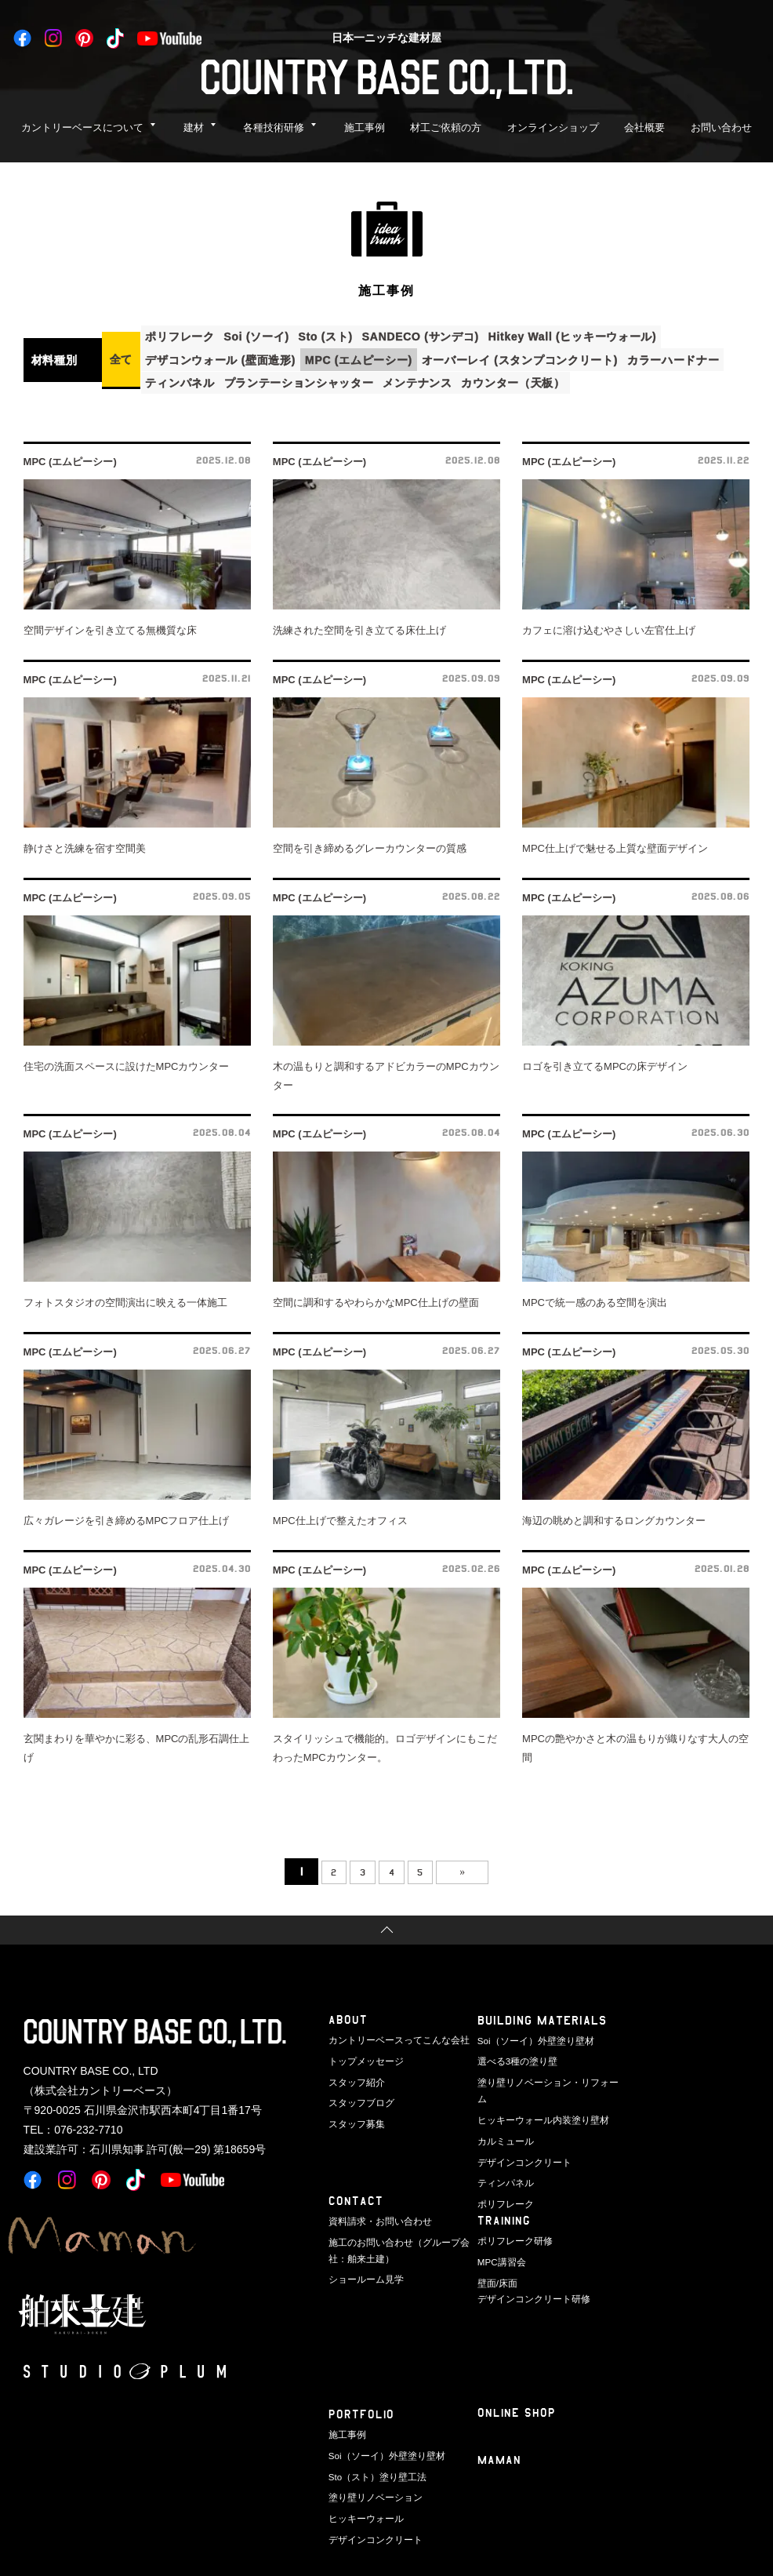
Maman (500, 2456)
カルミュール (503, 2115)
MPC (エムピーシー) (368, 356)
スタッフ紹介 (354, 2074)
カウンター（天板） (535, 377)
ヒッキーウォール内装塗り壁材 (537, 2095)
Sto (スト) (341, 335)
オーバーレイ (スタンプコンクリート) (535, 356)
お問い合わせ (721, 127)
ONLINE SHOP (517, 2407)
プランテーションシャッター (308, 377)
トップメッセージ (362, 2055)
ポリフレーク (183, 335)
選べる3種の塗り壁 (514, 2055)
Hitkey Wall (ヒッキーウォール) (601, 335)
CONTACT (355, 2196)
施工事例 (364, 127)
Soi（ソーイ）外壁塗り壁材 (531, 2034)
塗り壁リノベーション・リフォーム (546, 2074)
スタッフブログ (358, 2095)
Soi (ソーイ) (266, 335)
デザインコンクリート (520, 2136)
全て (121, 356)
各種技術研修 (273, 127)
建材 (193, 127)
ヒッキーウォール (362, 2510)
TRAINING (504, 2215)
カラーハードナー (696, 356)
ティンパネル (183, 377)
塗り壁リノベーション (371, 2489)
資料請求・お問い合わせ (375, 2216)
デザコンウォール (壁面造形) (224, 356)
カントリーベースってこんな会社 (393, 2034)
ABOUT (348, 2014)
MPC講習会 (499, 2256)
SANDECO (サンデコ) (442, 335)
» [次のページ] (479, 1866)
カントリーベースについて (82, 127)
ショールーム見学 (362, 2271)
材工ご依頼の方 (445, 127)
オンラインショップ (553, 127)
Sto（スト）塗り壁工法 (373, 2469)
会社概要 (644, 127)
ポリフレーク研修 (511, 2235)
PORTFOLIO (361, 2409)
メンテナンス (433, 377)
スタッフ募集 (354, 2115)
